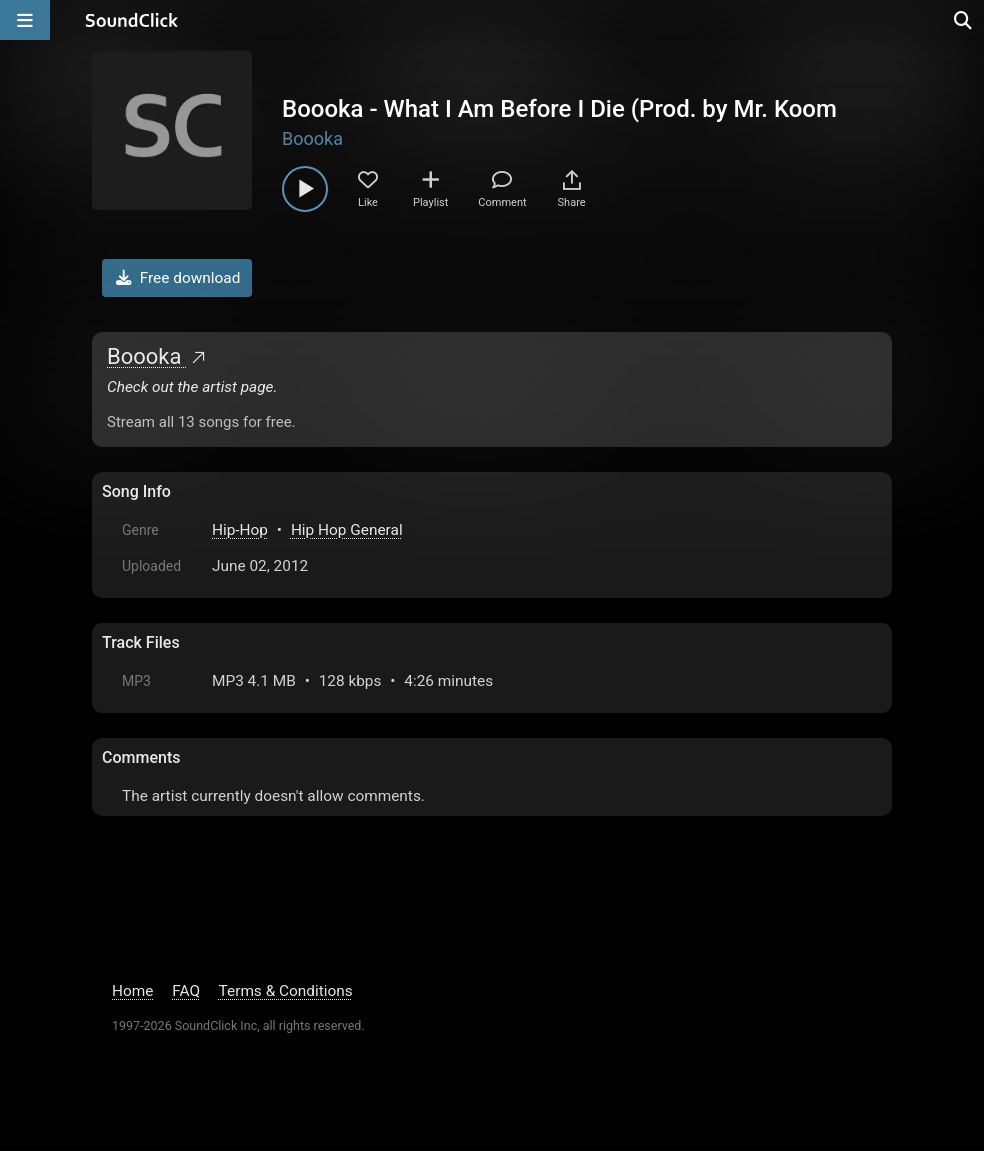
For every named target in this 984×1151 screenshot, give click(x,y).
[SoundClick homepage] (132, 20)
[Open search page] (964, 20)
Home (132, 991)
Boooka (312, 138)
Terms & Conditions (286, 991)
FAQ (186, 991)
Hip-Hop (240, 530)
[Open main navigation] (25, 20)
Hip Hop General (347, 530)
